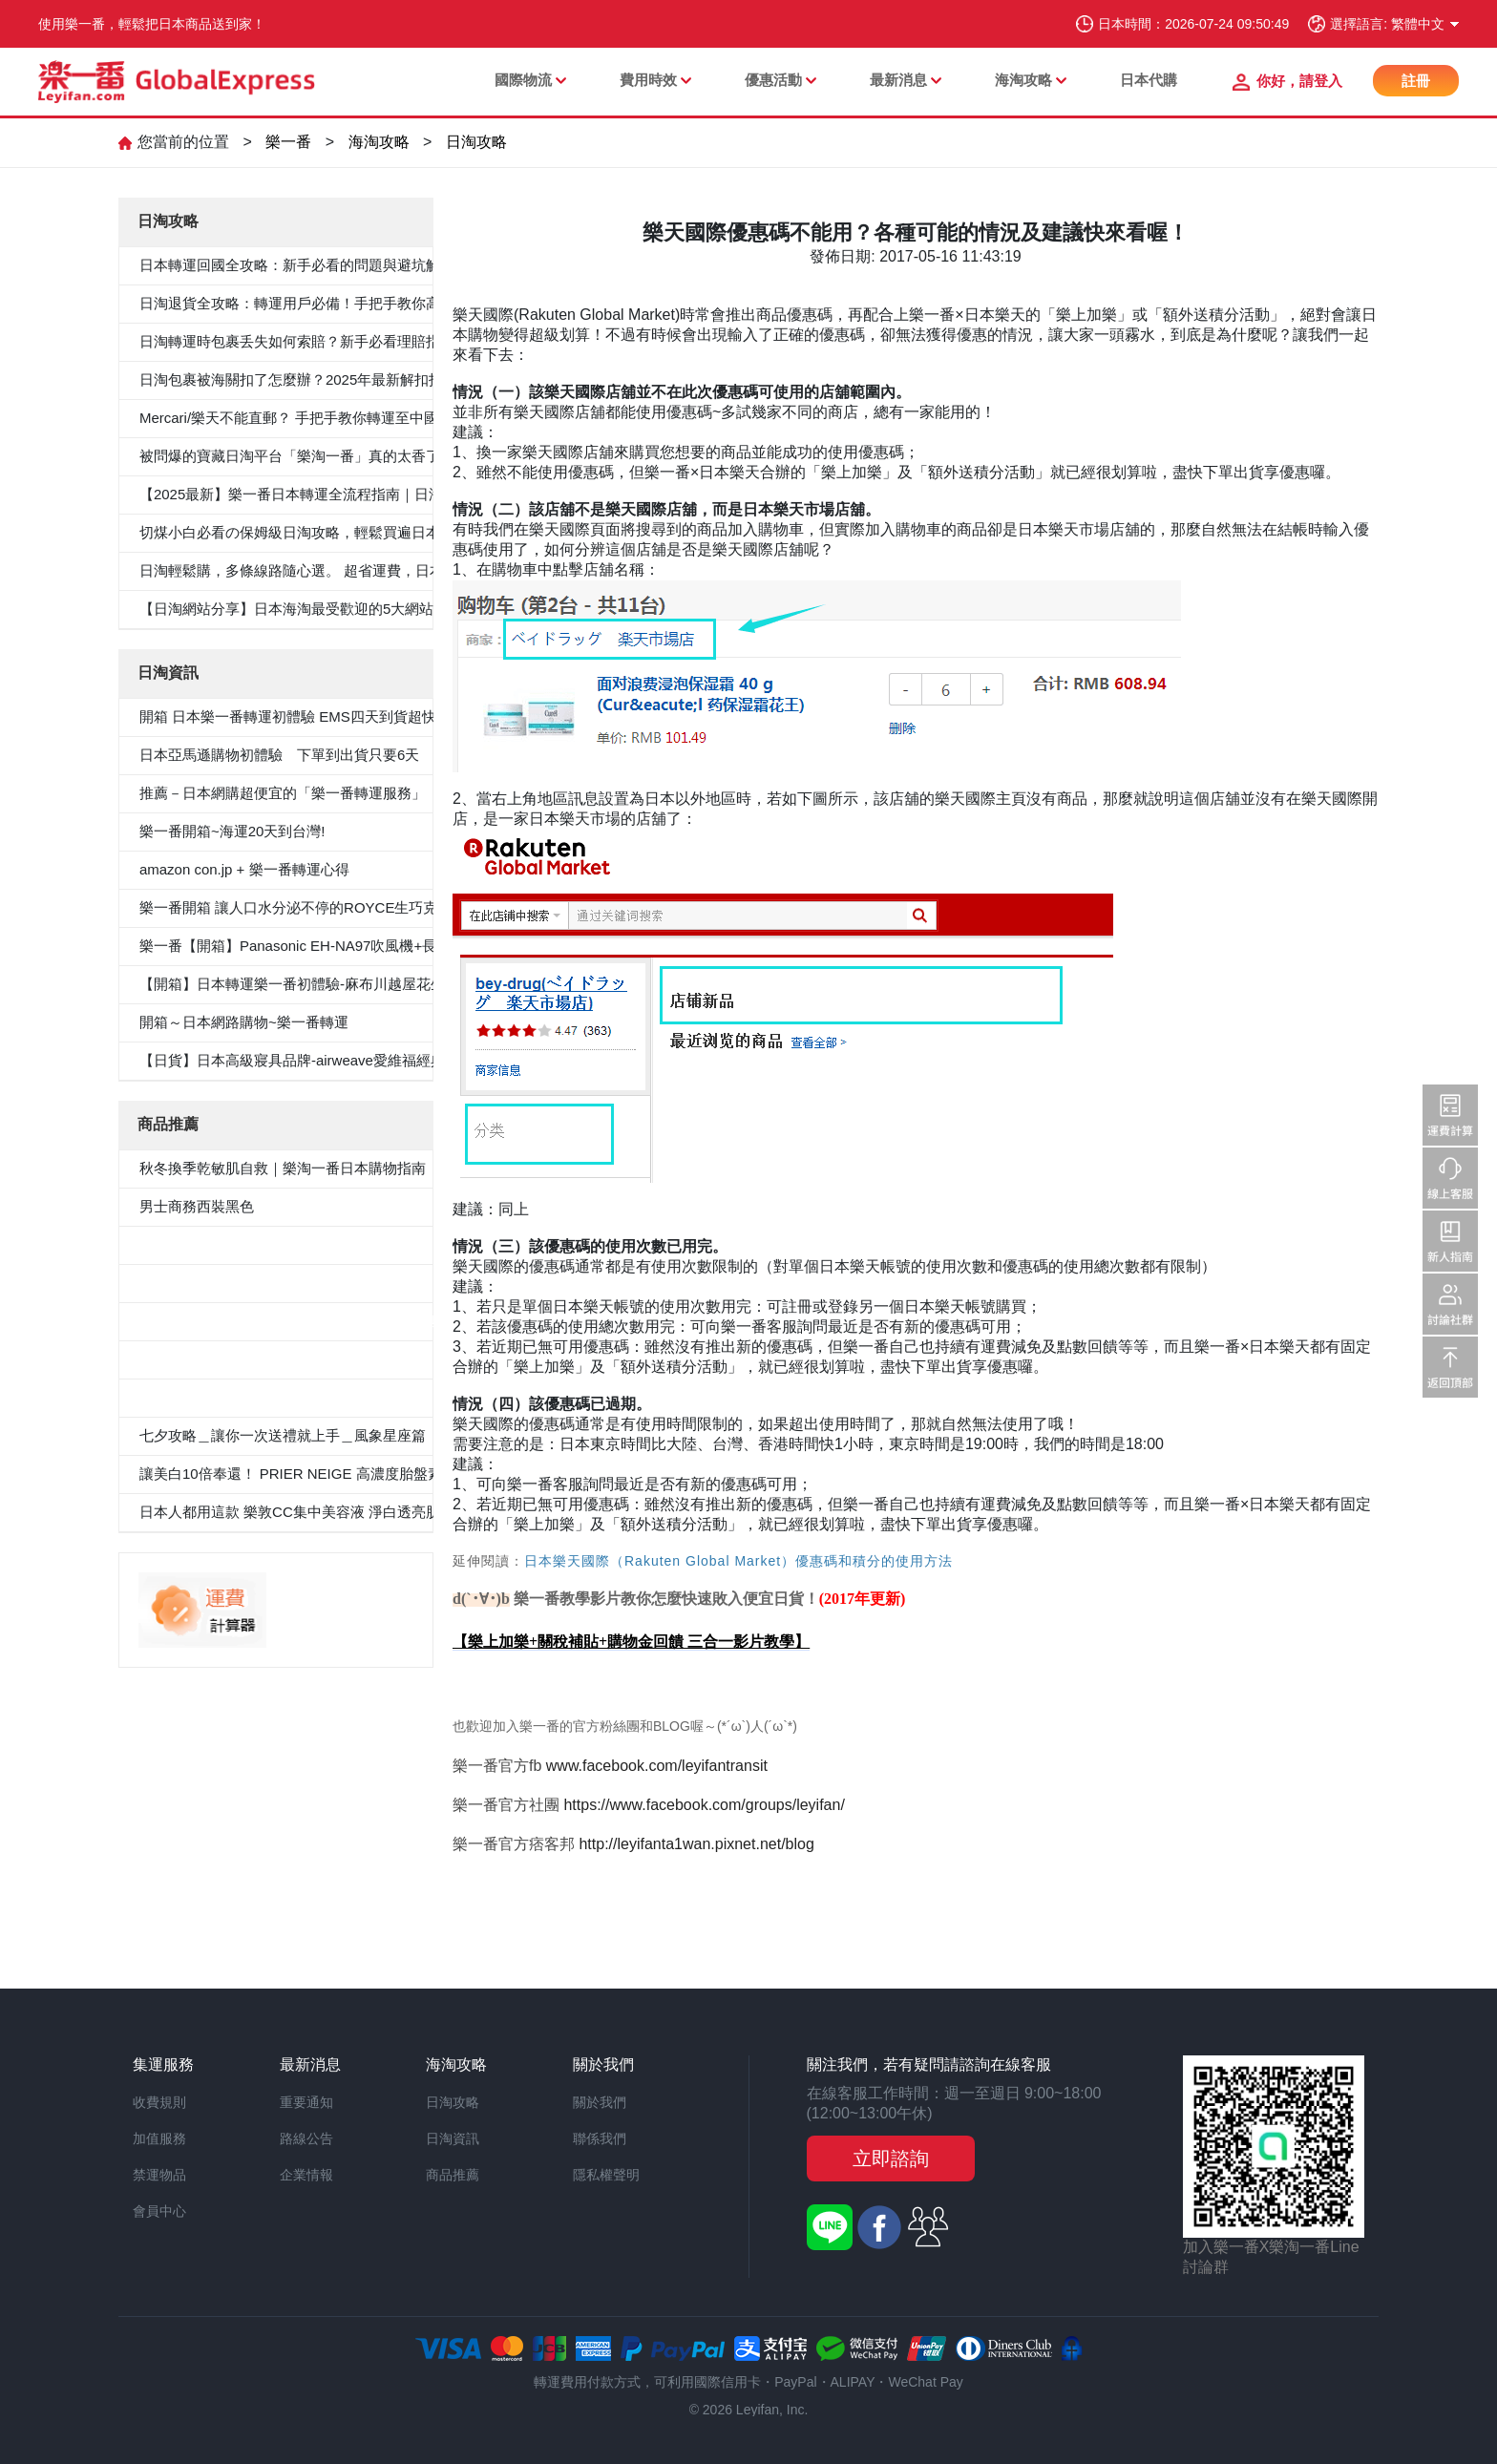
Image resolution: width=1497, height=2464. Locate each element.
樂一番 (288, 142)
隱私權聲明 (606, 2174)
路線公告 (306, 2138)
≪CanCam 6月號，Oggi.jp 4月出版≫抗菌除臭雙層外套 (317, 1321)
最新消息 (898, 80)
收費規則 (159, 2102)
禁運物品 (159, 2174)
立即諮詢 (891, 2158)
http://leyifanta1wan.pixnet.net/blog (698, 1844)
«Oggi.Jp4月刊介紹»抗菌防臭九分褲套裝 (269, 1397)
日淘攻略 (476, 142)
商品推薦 (452, 2174)
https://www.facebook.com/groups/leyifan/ (703, 1805)
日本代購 (1148, 80)
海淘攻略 (1023, 80)
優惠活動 (773, 80)
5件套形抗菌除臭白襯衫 (214, 1244)
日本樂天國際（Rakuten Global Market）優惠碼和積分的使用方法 (738, 1561)
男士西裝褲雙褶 (189, 1282)
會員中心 (159, 2211)
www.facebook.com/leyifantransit (659, 1766)
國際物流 (523, 80)
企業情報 (306, 2174)
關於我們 (599, 2102)
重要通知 (306, 2102)
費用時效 (648, 80)
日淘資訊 (452, 2138)
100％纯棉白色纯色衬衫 (215, 1359)
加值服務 (159, 2138)
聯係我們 (599, 2138)
